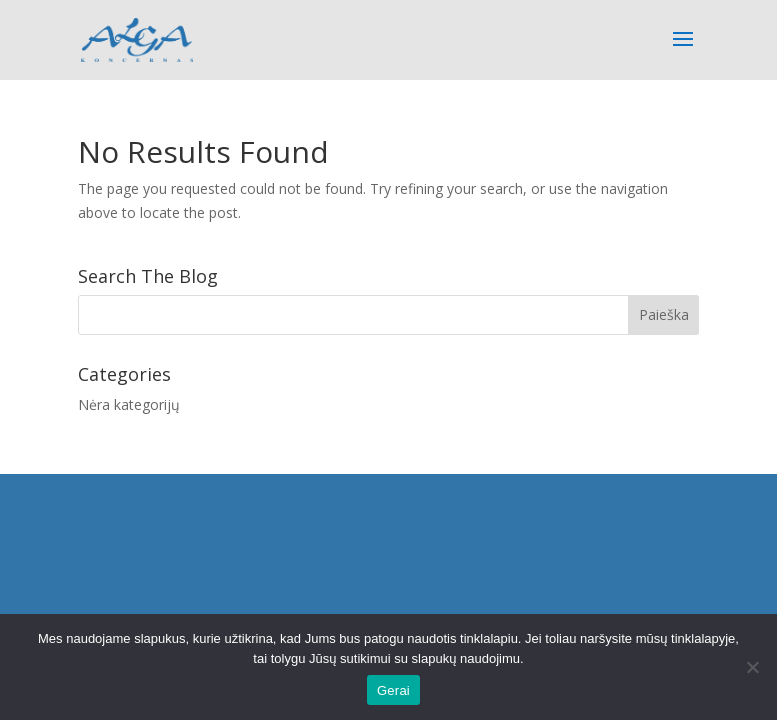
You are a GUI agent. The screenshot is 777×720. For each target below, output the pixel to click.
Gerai (393, 690)
